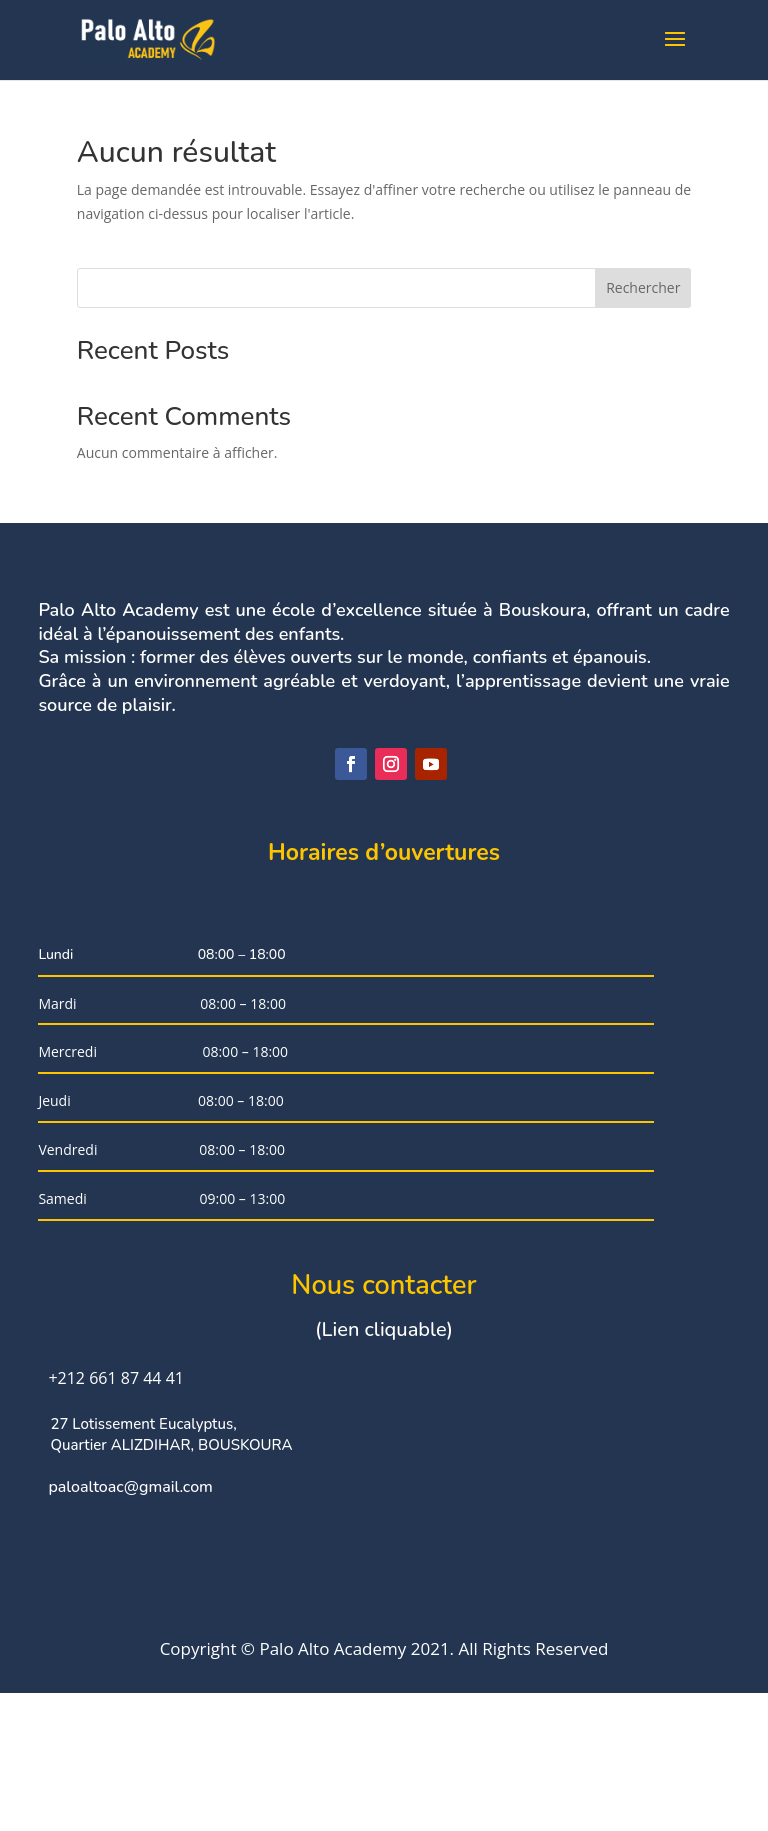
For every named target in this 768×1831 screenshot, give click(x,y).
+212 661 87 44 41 (116, 1498)
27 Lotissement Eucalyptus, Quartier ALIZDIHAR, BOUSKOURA (171, 1555)
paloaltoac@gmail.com (130, 1608)
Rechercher (643, 287)
